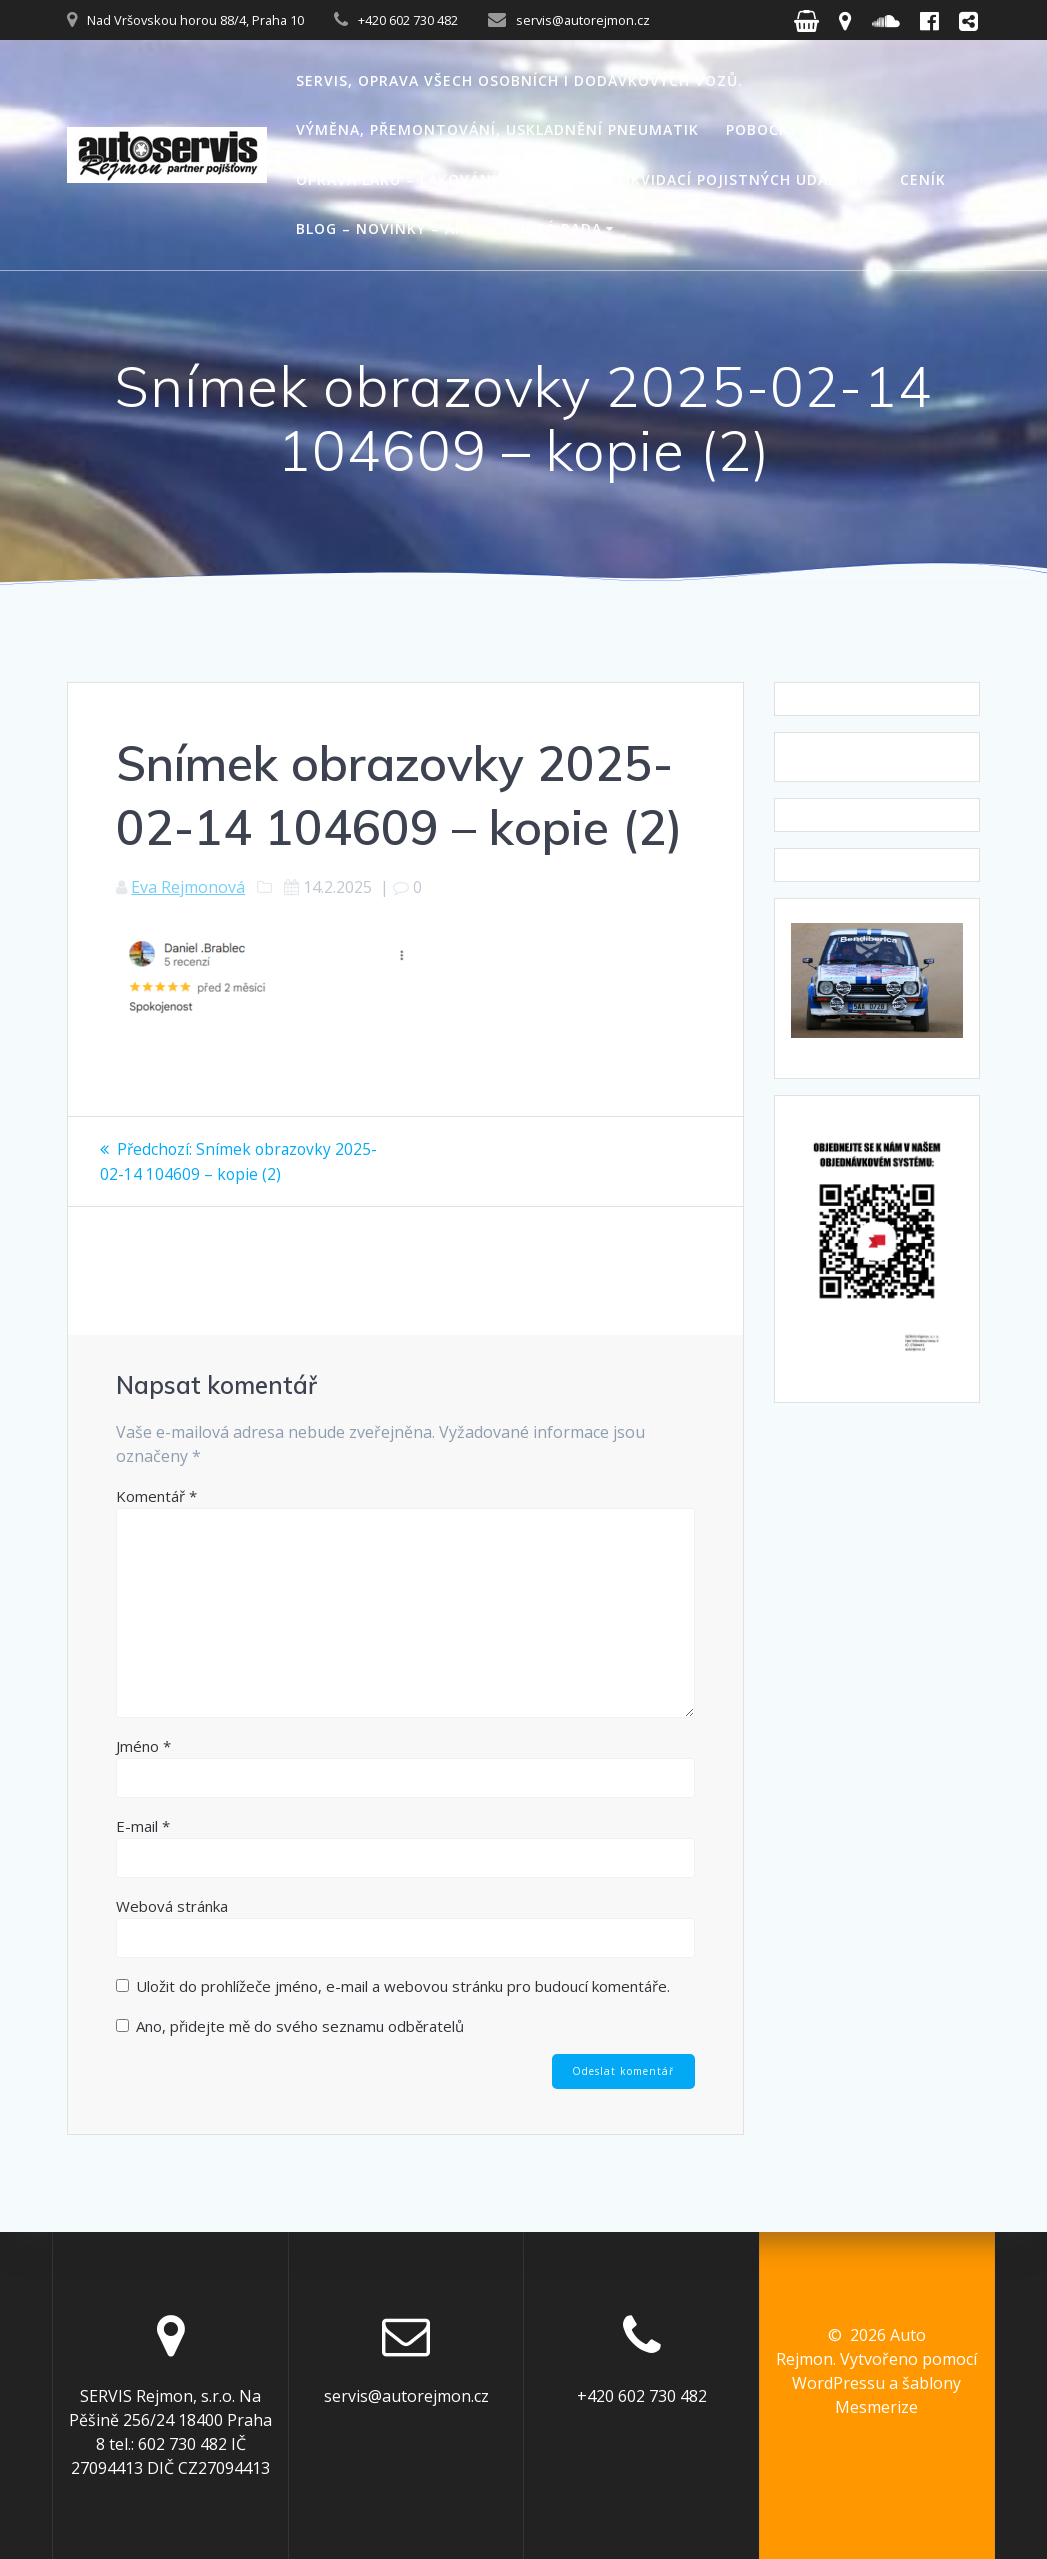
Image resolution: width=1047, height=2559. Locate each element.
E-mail (143, 1825)
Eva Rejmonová (188, 887)
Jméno (143, 1745)
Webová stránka (172, 1905)
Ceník (923, 179)
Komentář (156, 1495)
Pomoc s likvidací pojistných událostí (707, 179)
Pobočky (762, 129)
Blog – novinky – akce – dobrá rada (449, 228)
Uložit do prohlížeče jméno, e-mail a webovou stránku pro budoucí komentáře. (403, 1985)
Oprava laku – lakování (396, 179)
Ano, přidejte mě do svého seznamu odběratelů (290, 2025)
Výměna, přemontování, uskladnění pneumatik (497, 129)
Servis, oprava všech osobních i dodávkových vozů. (519, 80)
